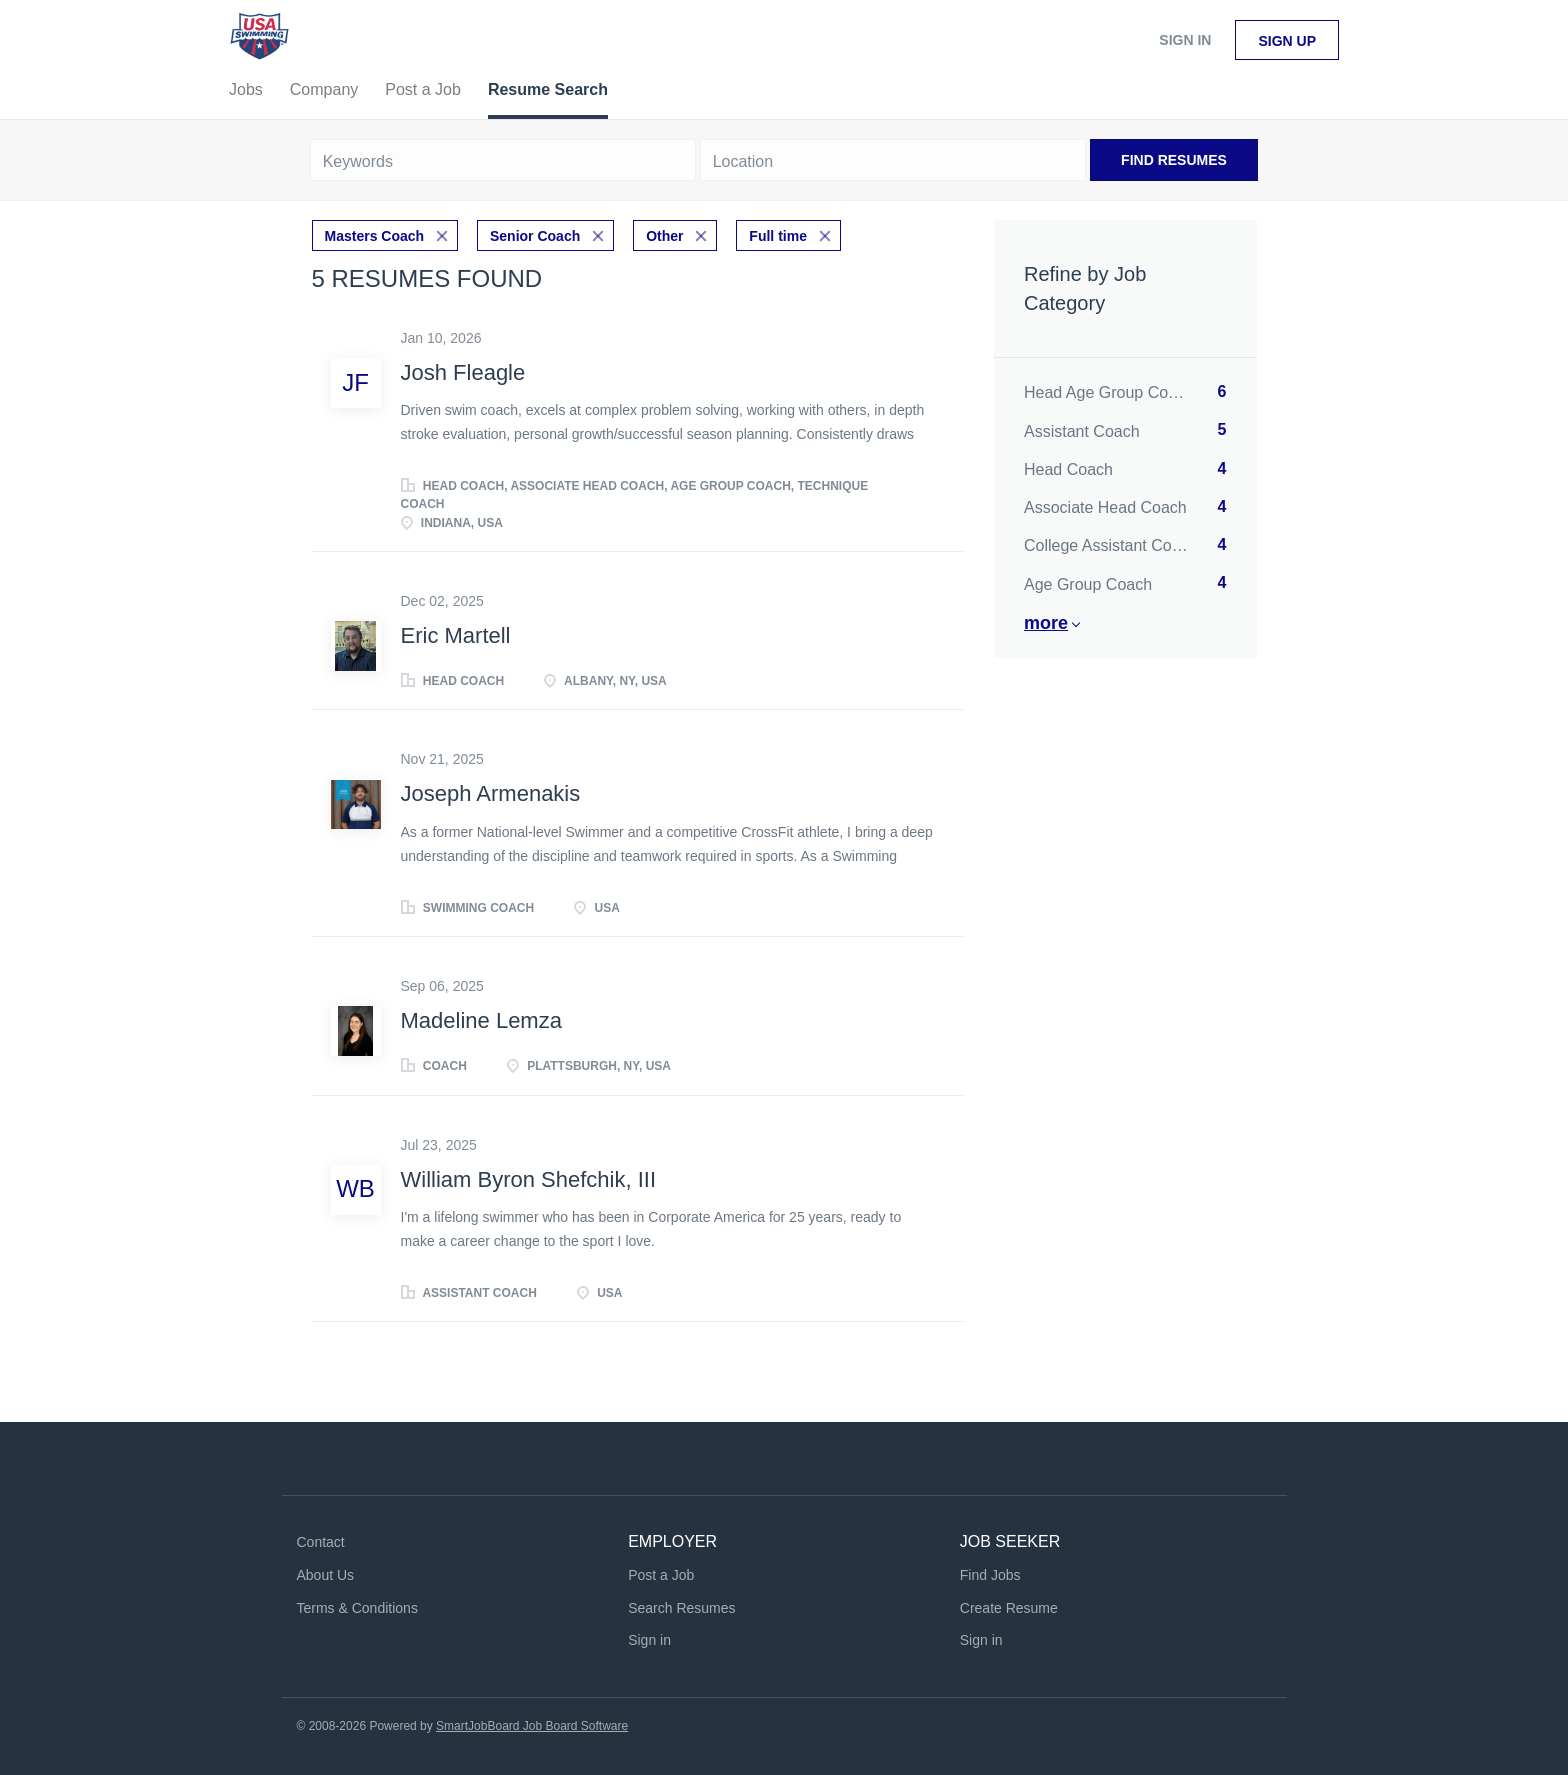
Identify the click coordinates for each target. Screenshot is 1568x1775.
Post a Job (661, 1575)
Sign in (1185, 40)
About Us (326, 1575)
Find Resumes (1174, 160)
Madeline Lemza (481, 1020)
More (1046, 623)
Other (664, 236)
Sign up (1287, 41)
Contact (321, 1542)
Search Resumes (681, 1608)
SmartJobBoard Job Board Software (532, 1726)
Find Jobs (990, 1575)
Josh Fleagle (463, 372)
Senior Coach (535, 236)
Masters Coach (375, 236)
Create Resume (1009, 1608)
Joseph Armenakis (491, 793)
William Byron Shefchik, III (529, 1179)
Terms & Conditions (357, 1608)
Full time (778, 236)
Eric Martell (456, 635)
